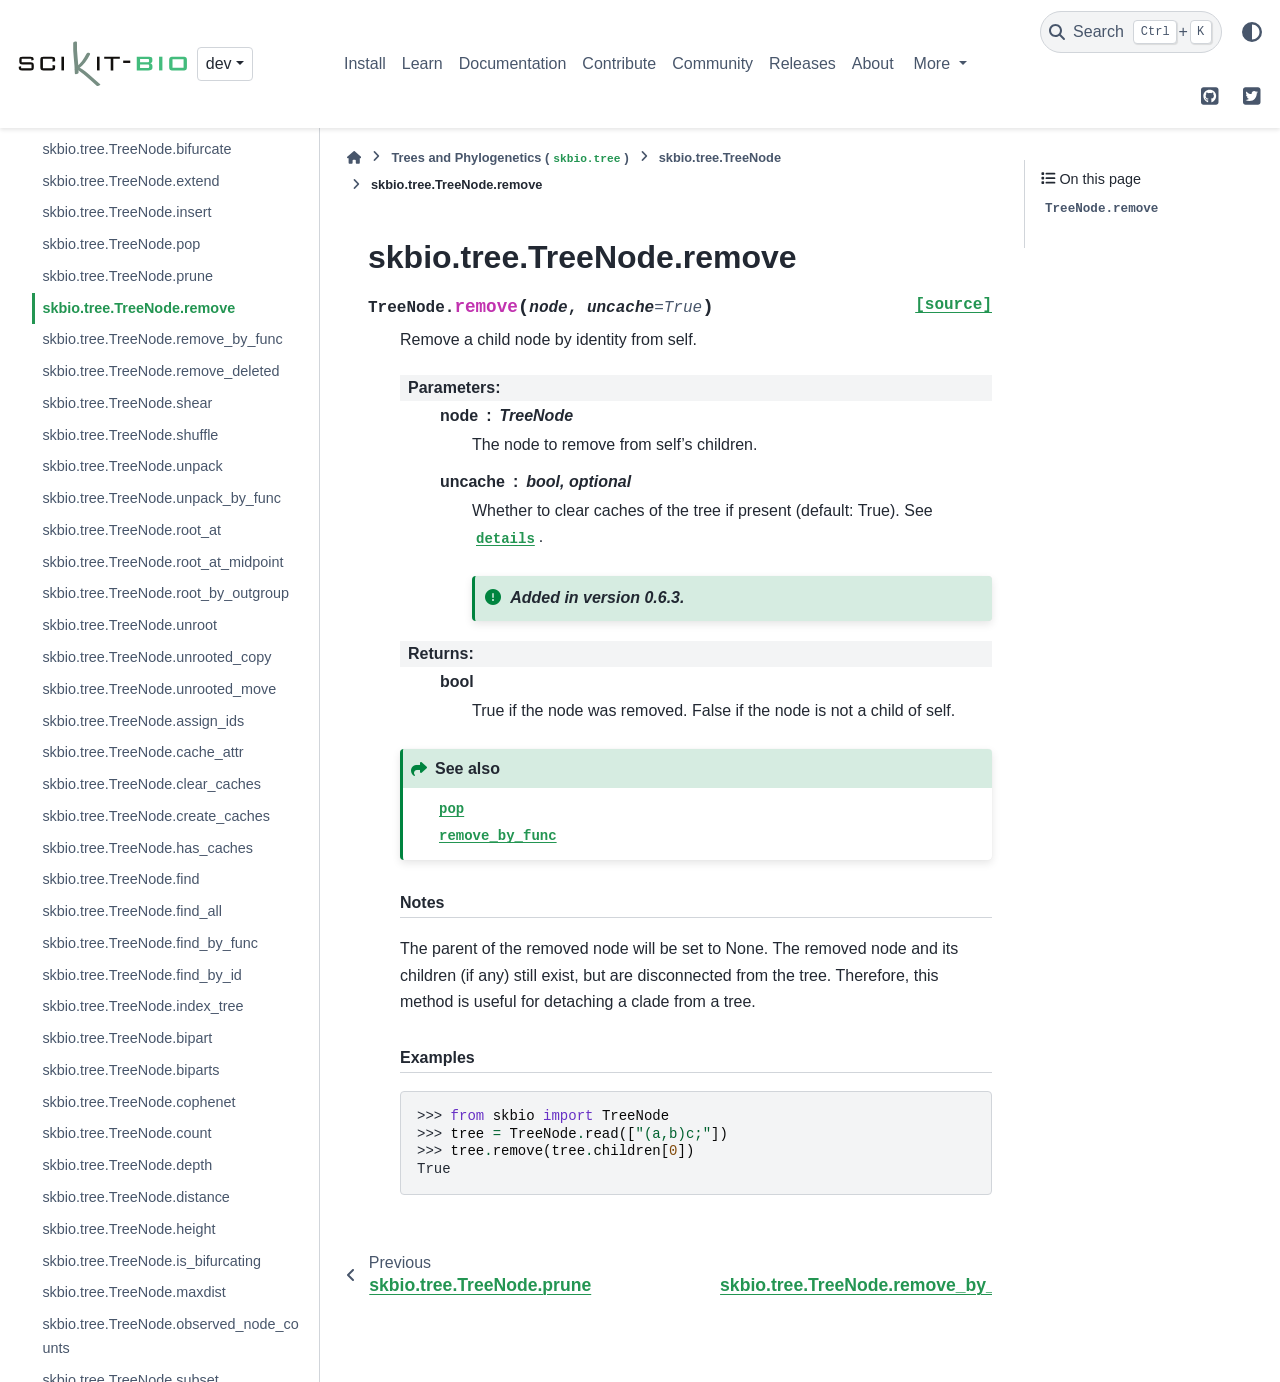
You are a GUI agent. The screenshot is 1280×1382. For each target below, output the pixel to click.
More (934, 63)
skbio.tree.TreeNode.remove (138, 308)
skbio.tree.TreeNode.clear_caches (151, 784)
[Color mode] (1252, 32)
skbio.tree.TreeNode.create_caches (155, 816)
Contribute (619, 63)
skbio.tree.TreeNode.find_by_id (141, 975)
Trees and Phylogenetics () (509, 158)
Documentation (513, 63)
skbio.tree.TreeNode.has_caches (147, 848)
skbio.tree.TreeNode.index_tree (142, 1006)
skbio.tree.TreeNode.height (128, 1229)
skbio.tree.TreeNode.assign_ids (143, 721)
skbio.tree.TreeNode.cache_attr (142, 752)
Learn (422, 63)
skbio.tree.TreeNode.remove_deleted (160, 371)
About (873, 63)
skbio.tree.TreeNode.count (126, 1133)
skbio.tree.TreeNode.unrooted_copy (156, 657)
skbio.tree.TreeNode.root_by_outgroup (165, 593)
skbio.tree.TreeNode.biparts (130, 1070)
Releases (802, 63)
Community (712, 63)
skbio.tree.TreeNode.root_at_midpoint (162, 562)
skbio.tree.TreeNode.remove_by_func (162, 339)
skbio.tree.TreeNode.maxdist (133, 1292)
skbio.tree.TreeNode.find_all (131, 911)
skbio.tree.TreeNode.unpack (132, 466)
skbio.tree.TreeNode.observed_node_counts (170, 1336)
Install (365, 63)
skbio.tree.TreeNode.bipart (127, 1038)
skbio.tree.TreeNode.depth (127, 1165)
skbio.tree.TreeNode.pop (121, 244)
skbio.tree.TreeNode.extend (130, 181)
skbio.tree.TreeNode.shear (127, 403)
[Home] (354, 157)
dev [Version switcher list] (219, 63)
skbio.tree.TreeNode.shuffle (130, 435)
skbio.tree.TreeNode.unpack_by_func (161, 498)
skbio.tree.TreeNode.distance (135, 1197)
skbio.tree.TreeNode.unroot (129, 625)
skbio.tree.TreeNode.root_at (131, 530)
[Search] (1131, 32)
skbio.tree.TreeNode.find (120, 879)
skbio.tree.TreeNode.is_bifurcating (151, 1261)
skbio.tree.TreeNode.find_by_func (149, 943)
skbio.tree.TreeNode (720, 157)
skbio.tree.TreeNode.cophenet (138, 1102)
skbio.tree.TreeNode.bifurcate (136, 149)
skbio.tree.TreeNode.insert (126, 212)
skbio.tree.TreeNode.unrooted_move (159, 689)
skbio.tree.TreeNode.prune (127, 276)
